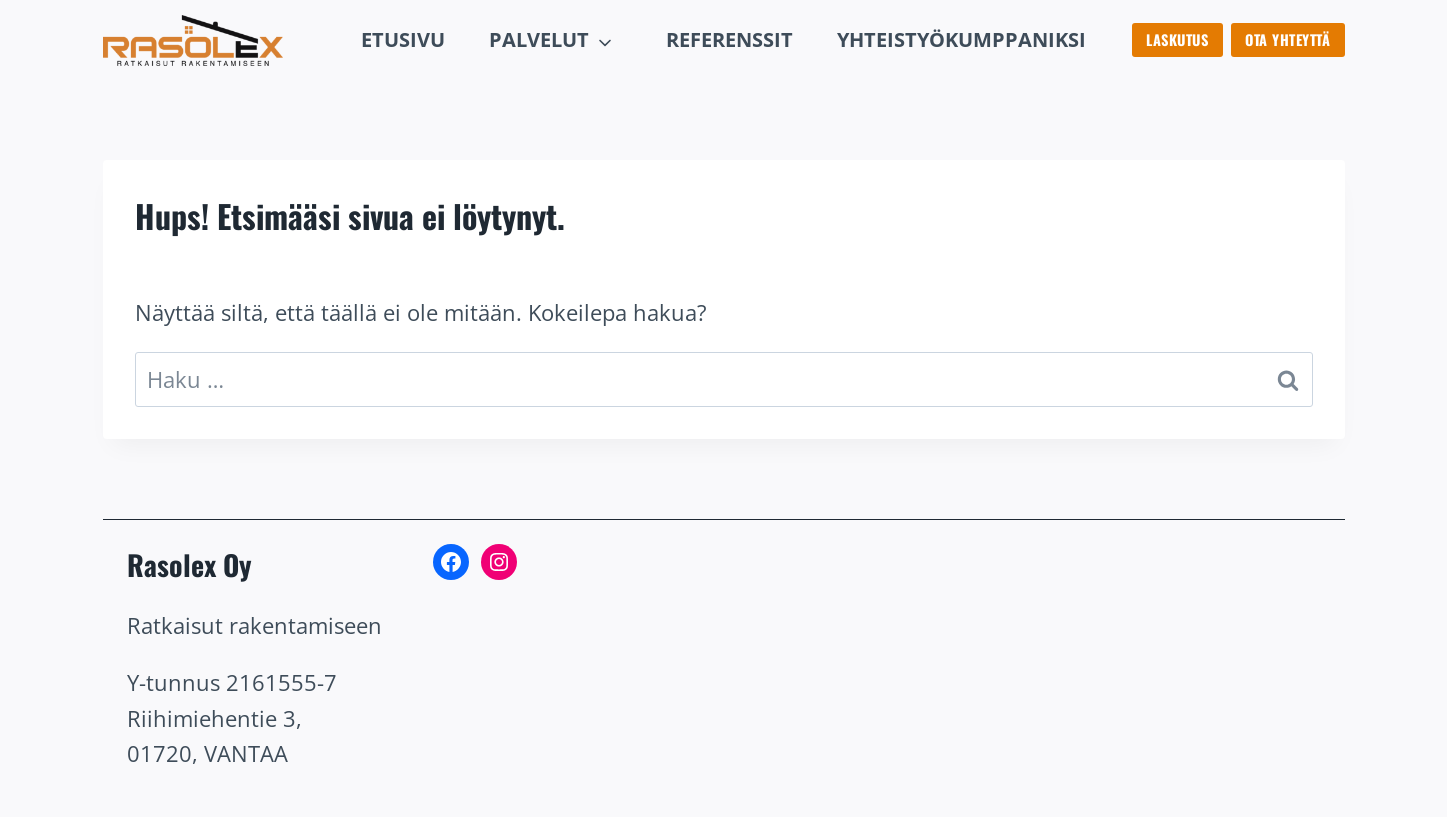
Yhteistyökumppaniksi (961, 39)
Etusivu (403, 39)
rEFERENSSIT (729, 39)
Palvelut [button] (539, 39)
